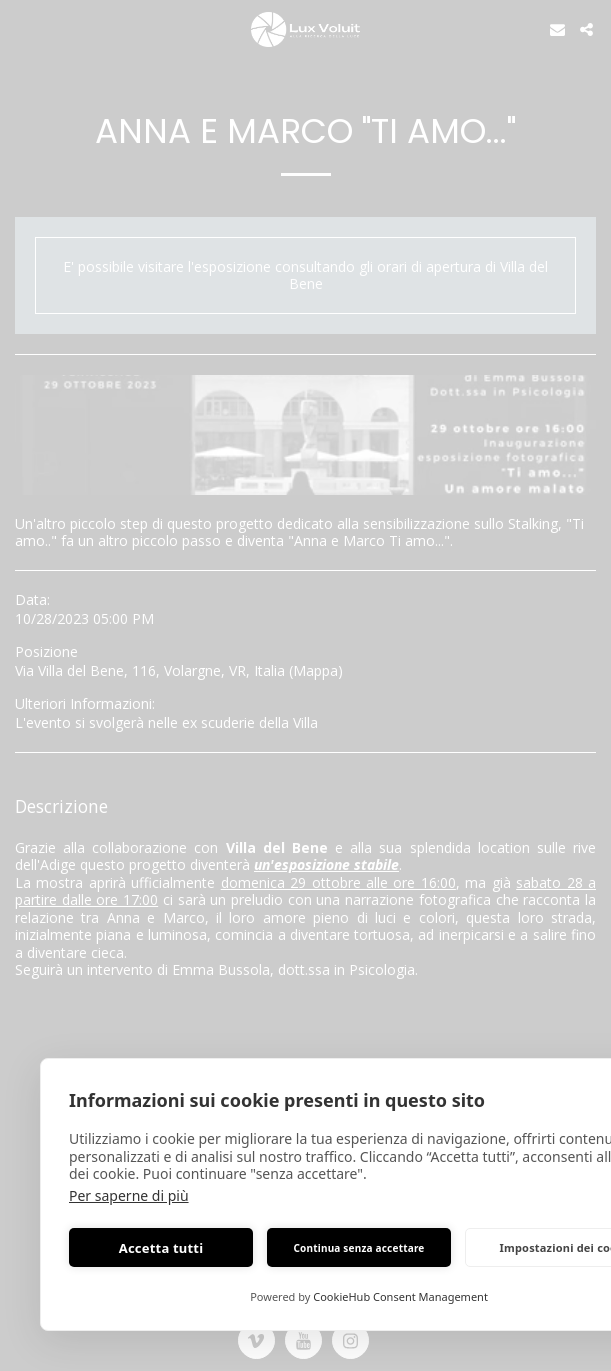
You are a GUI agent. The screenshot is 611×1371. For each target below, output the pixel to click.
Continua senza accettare (358, 1248)
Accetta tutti (161, 1248)
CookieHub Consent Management (400, 1296)
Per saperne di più (129, 1195)
